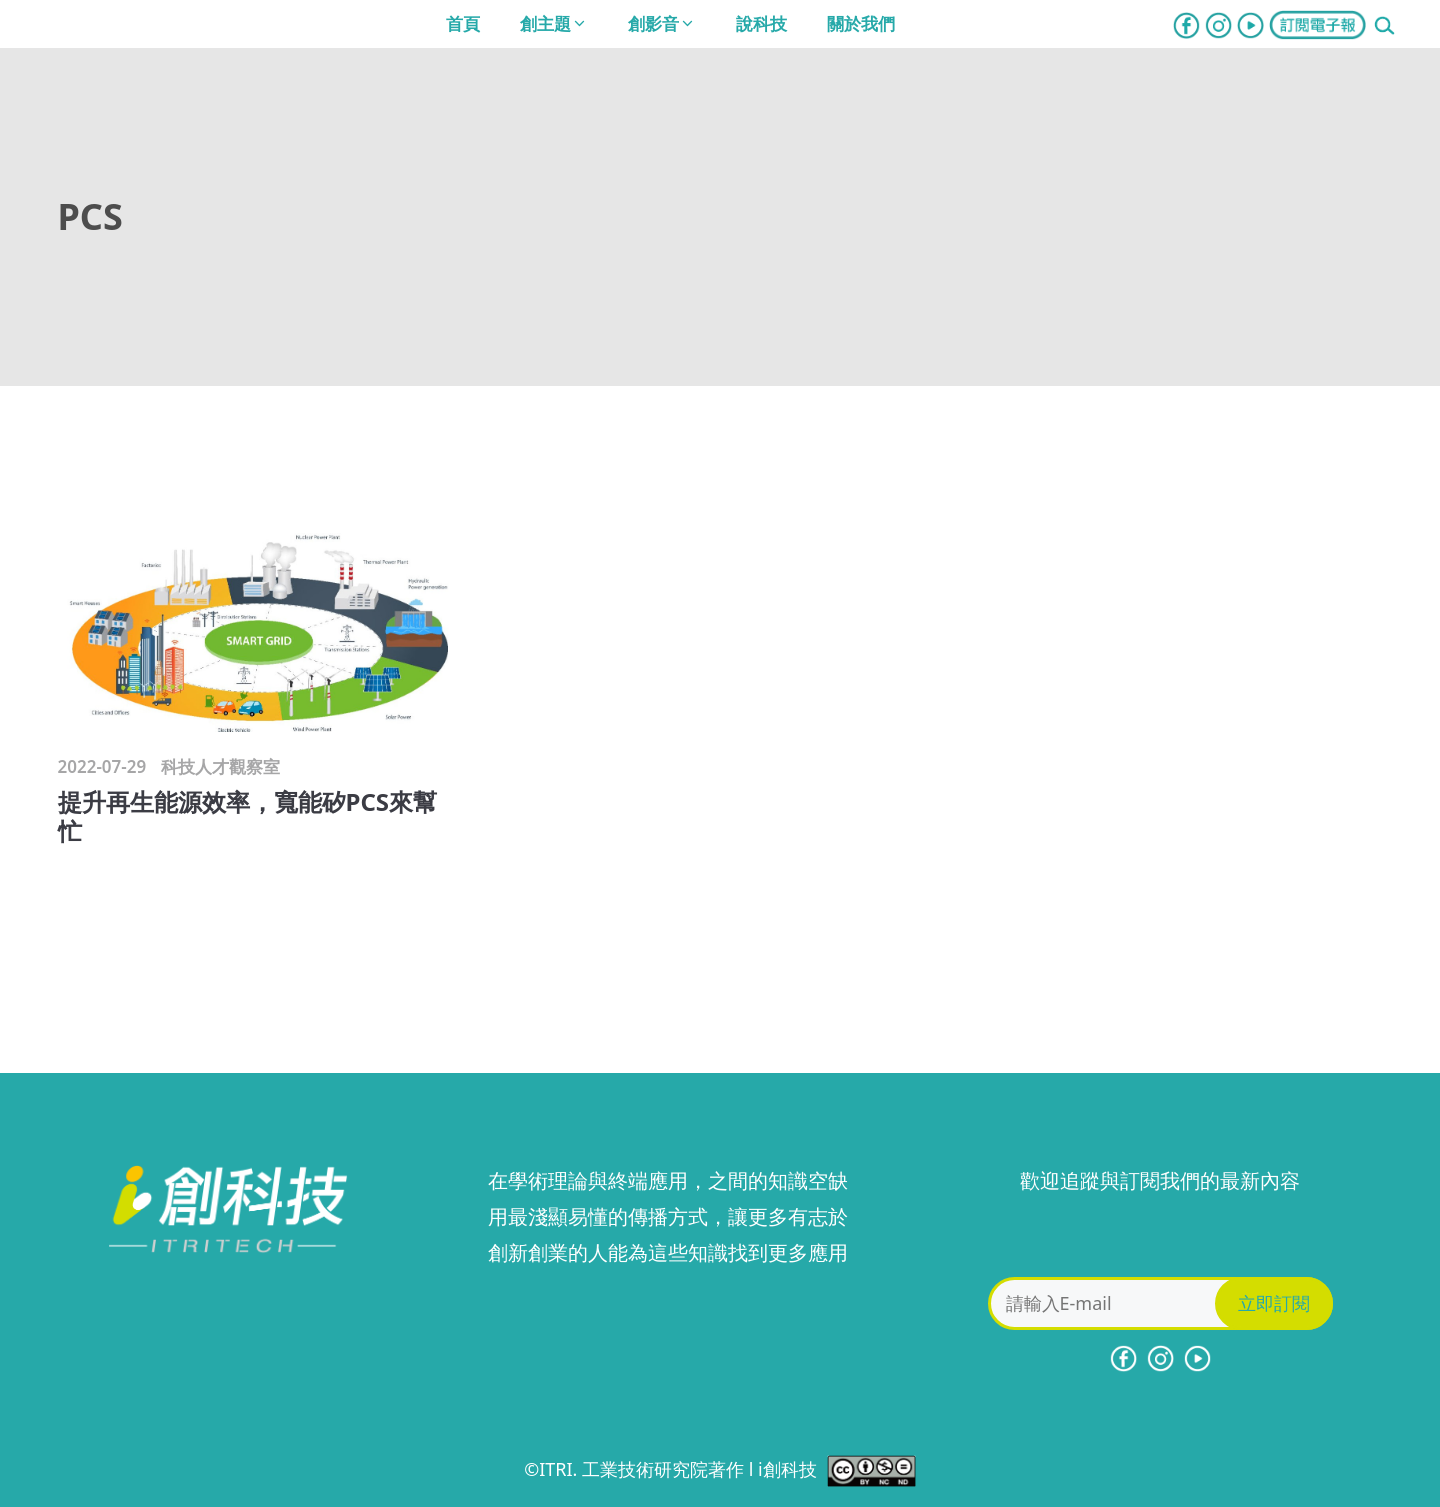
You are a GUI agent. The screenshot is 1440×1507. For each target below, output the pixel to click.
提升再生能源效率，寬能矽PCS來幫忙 (248, 816)
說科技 (761, 23)
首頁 (463, 23)
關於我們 (861, 23)
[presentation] (1160, 1238)
